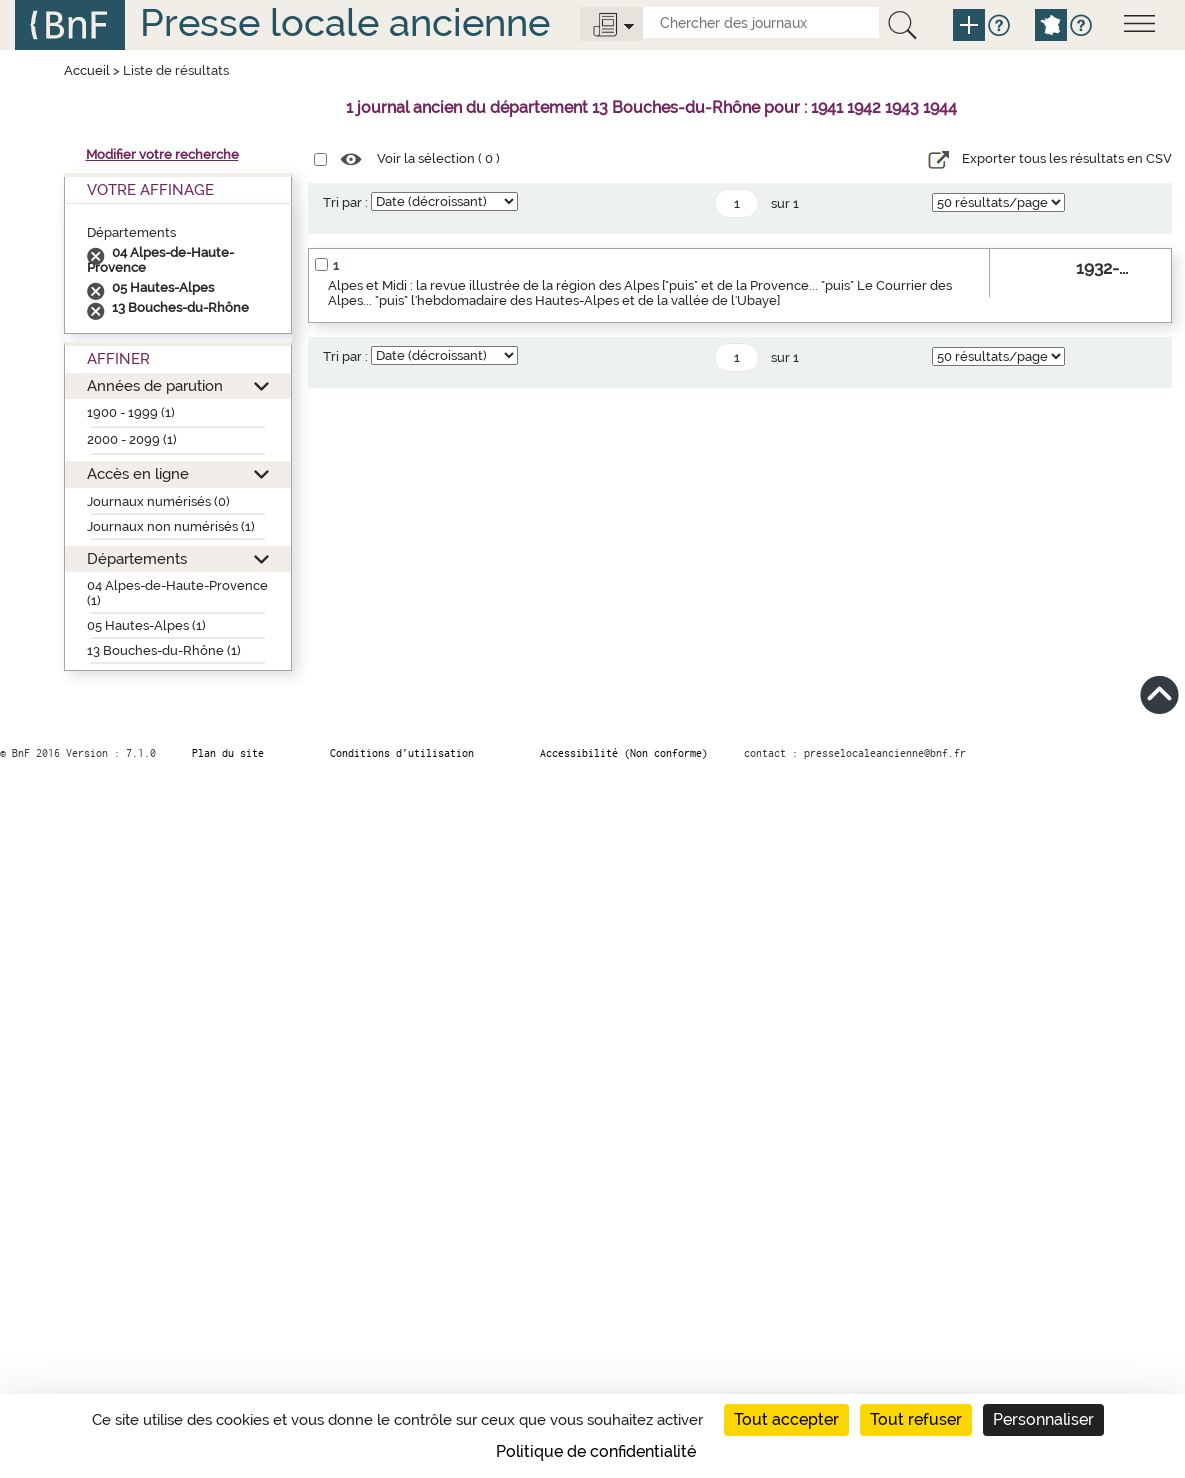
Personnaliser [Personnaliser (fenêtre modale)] (1043, 1419)
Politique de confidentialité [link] (596, 1451)
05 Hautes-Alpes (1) (146, 625)
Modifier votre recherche (162, 154)
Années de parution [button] (155, 385)
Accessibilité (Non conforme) (624, 753)
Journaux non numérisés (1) (171, 526)
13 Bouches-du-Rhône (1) (164, 650)
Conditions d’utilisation (402, 753)
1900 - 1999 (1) (131, 412)
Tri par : (345, 202)
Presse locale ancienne (345, 22)
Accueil (87, 70)
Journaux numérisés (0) (158, 501)
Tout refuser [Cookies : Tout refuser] (916, 1419)
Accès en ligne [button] (138, 473)
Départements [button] (137, 558)
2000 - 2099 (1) (132, 439)
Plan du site (228, 753)
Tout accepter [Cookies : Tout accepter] (786, 1419)
